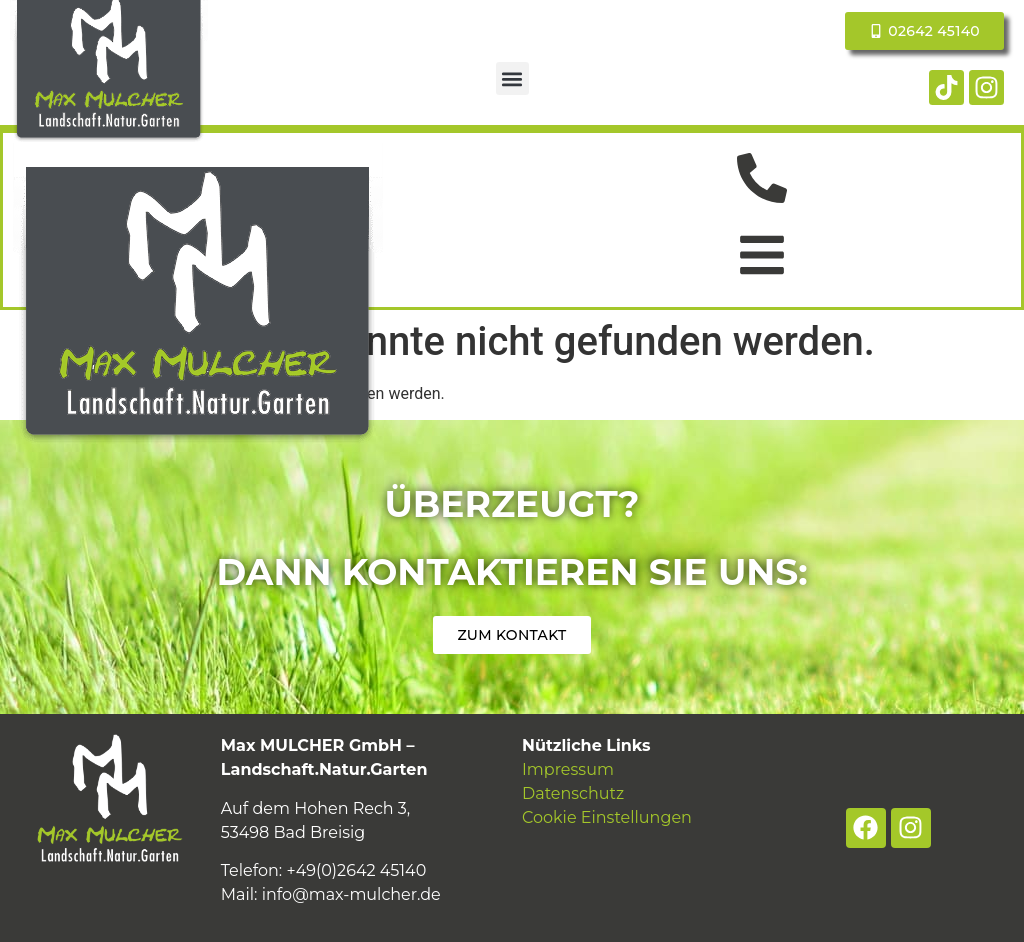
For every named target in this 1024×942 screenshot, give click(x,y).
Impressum (568, 769)
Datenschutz (573, 793)
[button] (512, 78)
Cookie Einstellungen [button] (607, 817)
